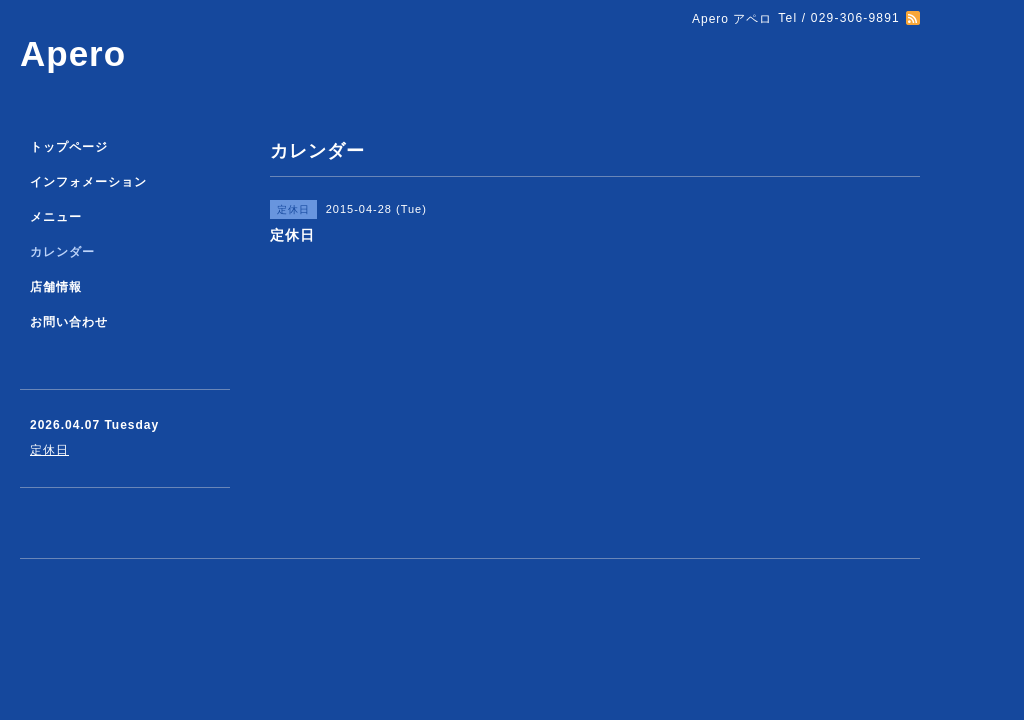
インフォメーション (88, 182)
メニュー (56, 217)
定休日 (49, 450)
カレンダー (62, 252)
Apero (73, 53)
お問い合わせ (69, 322)
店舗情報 (56, 287)
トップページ (69, 147)
